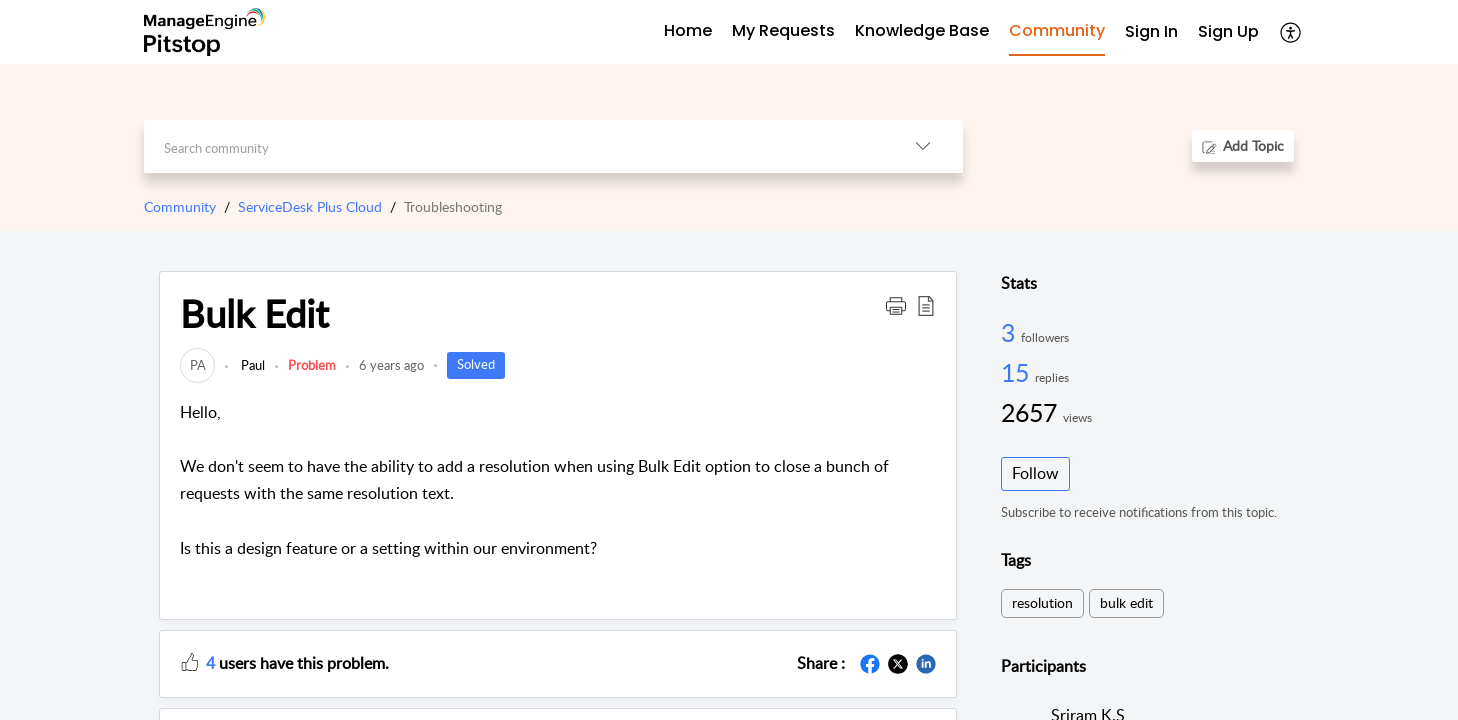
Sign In (1151, 31)
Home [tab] (688, 30)
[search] (513, 146)
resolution (1042, 602)
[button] (1291, 32)
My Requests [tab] (783, 30)
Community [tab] (1057, 30)
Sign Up (1228, 31)
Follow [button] (1035, 473)
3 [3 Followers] (1011, 332)
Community (180, 206)
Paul (251, 365)
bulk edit (1126, 602)
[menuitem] (1151, 32)
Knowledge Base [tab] (922, 30)
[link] (197, 365)
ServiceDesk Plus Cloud (310, 206)
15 (1018, 372)
